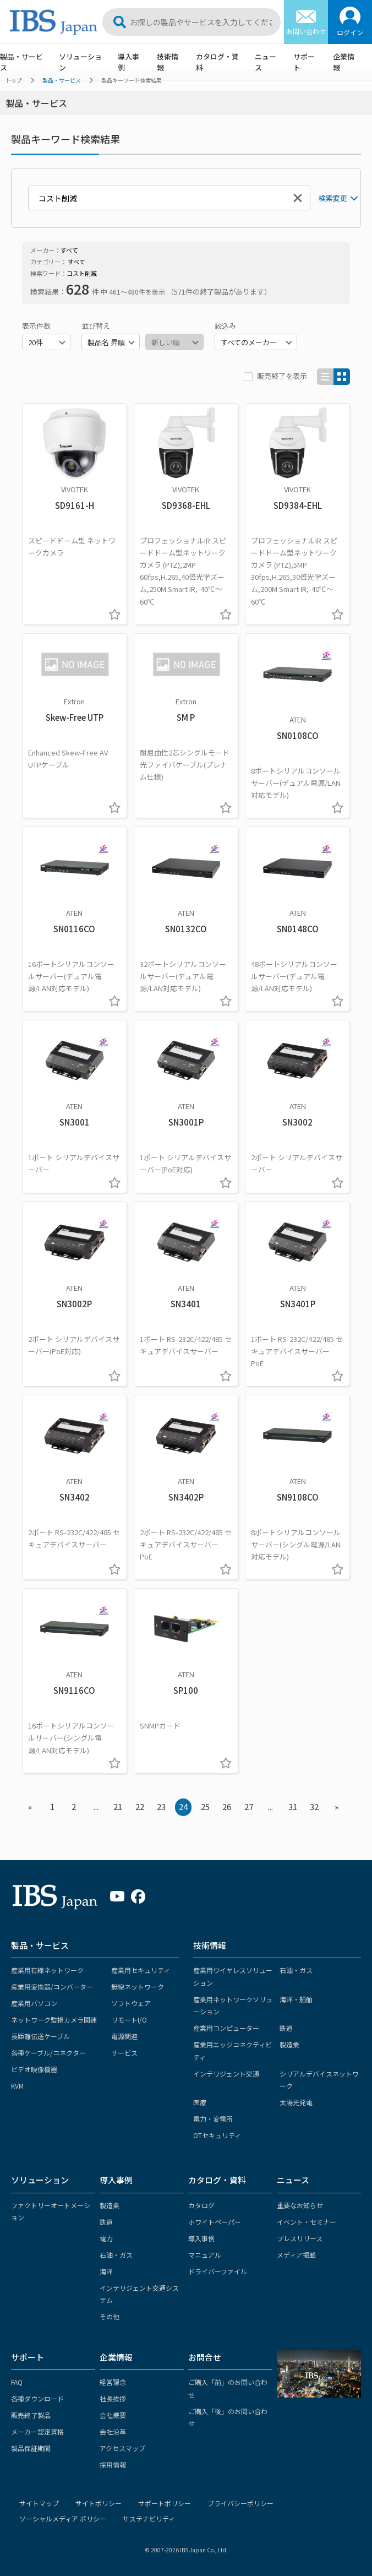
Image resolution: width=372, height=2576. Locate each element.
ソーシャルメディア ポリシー (62, 2518)
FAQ (17, 2382)
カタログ (201, 2205)
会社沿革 (113, 2431)
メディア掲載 (296, 2254)
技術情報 (167, 62)
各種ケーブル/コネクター (48, 2052)
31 (292, 1806)
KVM (17, 2085)
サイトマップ (39, 2503)
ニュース (265, 62)
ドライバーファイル (217, 2271)
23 (161, 1806)
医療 (199, 2102)
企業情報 (343, 62)
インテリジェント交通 (226, 2073)
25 (205, 1806)
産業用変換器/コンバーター (52, 1986)
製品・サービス (40, 1945)
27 (248, 1806)
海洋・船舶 (296, 1999)
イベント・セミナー (306, 2221)
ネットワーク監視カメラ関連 (54, 2019)
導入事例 (128, 62)
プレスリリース (299, 2238)
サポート (304, 62)
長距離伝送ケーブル (40, 2036)
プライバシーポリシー (240, 2503)
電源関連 (124, 2036)
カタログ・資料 (217, 62)
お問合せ (204, 2357)
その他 (109, 2316)
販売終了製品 (31, 2415)
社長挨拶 (113, 2398)
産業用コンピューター (226, 2027)
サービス (124, 2052)
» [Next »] (336, 1806)
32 (314, 1806)
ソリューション (80, 62)
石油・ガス (296, 1970)
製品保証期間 (31, 2448)
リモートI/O (129, 2019)
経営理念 (113, 2382)
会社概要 (113, 2415)
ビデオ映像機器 (34, 2069)
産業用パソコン (34, 2003)
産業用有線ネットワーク (47, 1970)
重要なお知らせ (300, 2205)
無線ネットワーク (137, 1986)
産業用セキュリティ (140, 1970)
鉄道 (286, 2027)
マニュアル (204, 2254)
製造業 (289, 2044)
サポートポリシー (164, 2503)
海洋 (106, 2271)
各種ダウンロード (37, 2398)
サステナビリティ (149, 2518)
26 (226, 1806)
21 (117, 1806)
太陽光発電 (296, 2102)
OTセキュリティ (217, 2135)
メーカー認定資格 (37, 2431)
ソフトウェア (131, 2003)
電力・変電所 (213, 2118)
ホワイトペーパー (214, 2221)
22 (139, 1806)
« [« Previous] (30, 1806)
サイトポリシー (98, 2503)
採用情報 (113, 2464)
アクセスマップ (122, 2448)
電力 (106, 2238)
